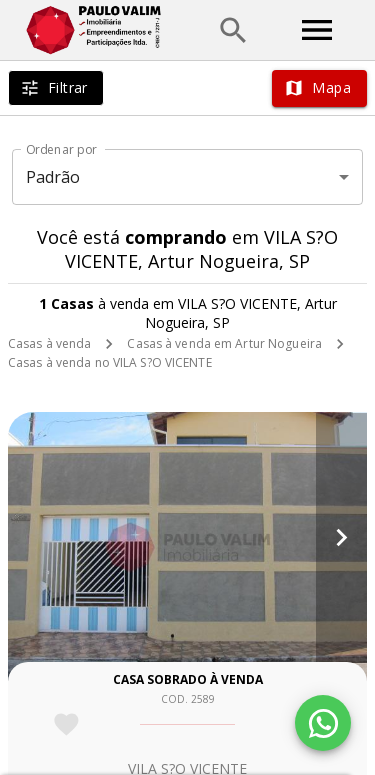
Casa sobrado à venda (188, 679)
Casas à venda (49, 343)
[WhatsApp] (323, 723)
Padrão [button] (53, 177)
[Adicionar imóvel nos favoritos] (66, 724)
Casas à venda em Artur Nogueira (224, 343)
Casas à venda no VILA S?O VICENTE (110, 362)
